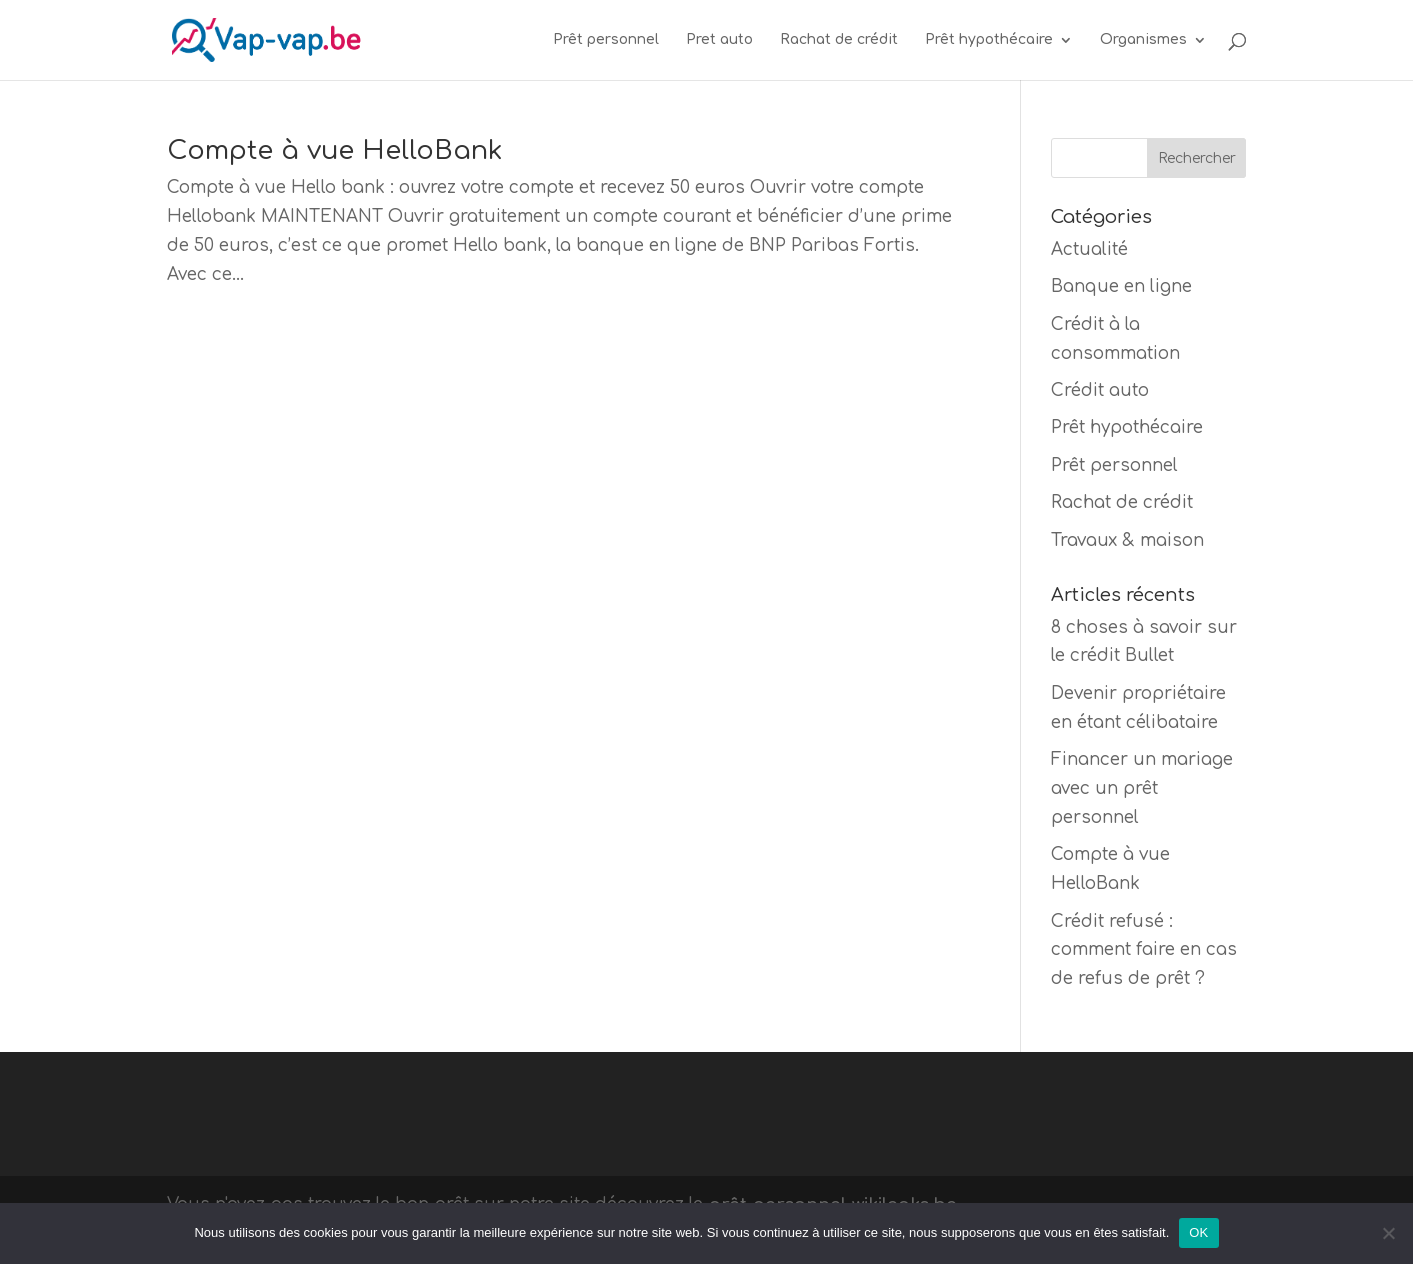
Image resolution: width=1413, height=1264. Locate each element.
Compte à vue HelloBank (334, 150)
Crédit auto (1100, 390)
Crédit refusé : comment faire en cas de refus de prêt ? (1144, 950)
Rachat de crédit (839, 40)
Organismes (1143, 40)
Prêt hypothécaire (989, 40)
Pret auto (719, 40)
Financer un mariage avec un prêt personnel (1142, 788)
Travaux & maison (1127, 540)
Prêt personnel (606, 40)
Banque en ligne (1121, 286)
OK (1198, 1232)
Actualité (1089, 249)
